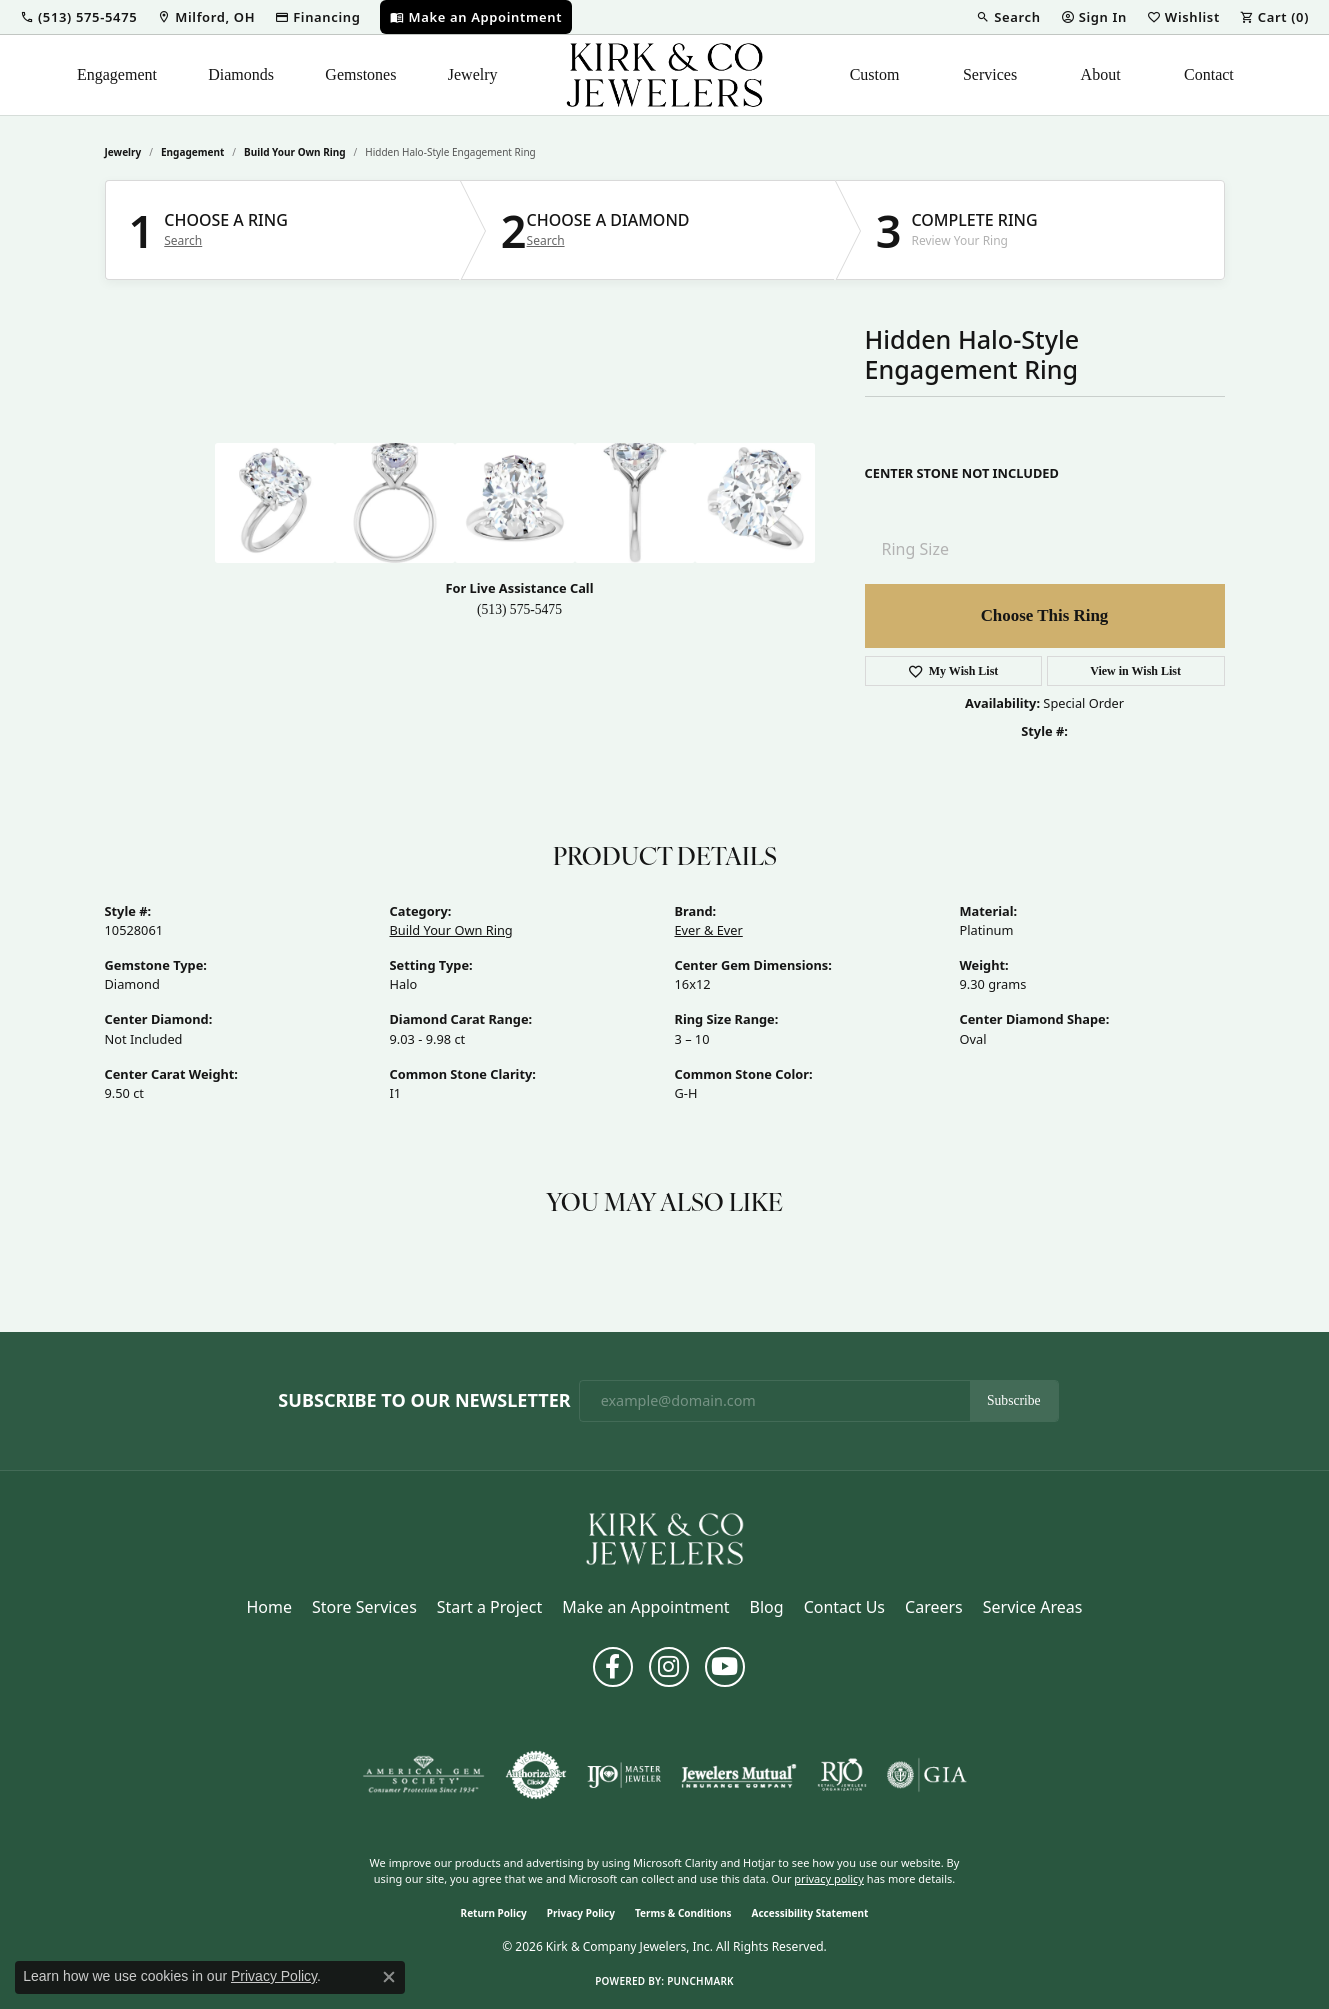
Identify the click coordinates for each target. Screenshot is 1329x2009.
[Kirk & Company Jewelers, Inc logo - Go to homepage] (665, 75)
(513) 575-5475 (519, 609)
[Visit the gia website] (927, 1775)
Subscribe (1014, 1400)
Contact (1209, 74)
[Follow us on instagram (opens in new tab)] (669, 1667)
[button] (78, 17)
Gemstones (360, 74)
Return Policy (494, 1913)
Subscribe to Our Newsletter (424, 1401)
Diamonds (241, 74)
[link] (206, 17)
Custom (875, 74)
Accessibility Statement (810, 1913)
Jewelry (473, 74)
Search (183, 241)
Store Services (364, 1607)
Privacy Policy (581, 1913)
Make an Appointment (645, 1607)
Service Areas (1033, 1607)
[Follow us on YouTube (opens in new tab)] (725, 1667)
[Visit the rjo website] (842, 1775)
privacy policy (829, 1878)
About (1101, 74)
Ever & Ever (709, 930)
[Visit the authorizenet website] (536, 1775)
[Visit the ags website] (423, 1775)
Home (270, 1607)
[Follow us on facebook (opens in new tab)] (613, 1667)
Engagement (117, 74)
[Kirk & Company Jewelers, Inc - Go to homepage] (665, 1537)
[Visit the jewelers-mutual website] (738, 1775)
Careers (934, 1607)
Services (990, 74)
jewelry (123, 152)
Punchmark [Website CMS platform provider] (700, 1981)
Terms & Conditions (683, 1913)
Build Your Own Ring (295, 152)
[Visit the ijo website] (624, 1775)
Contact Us (844, 1607)
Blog (767, 1607)
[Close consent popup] (389, 1977)
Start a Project (489, 1607)
